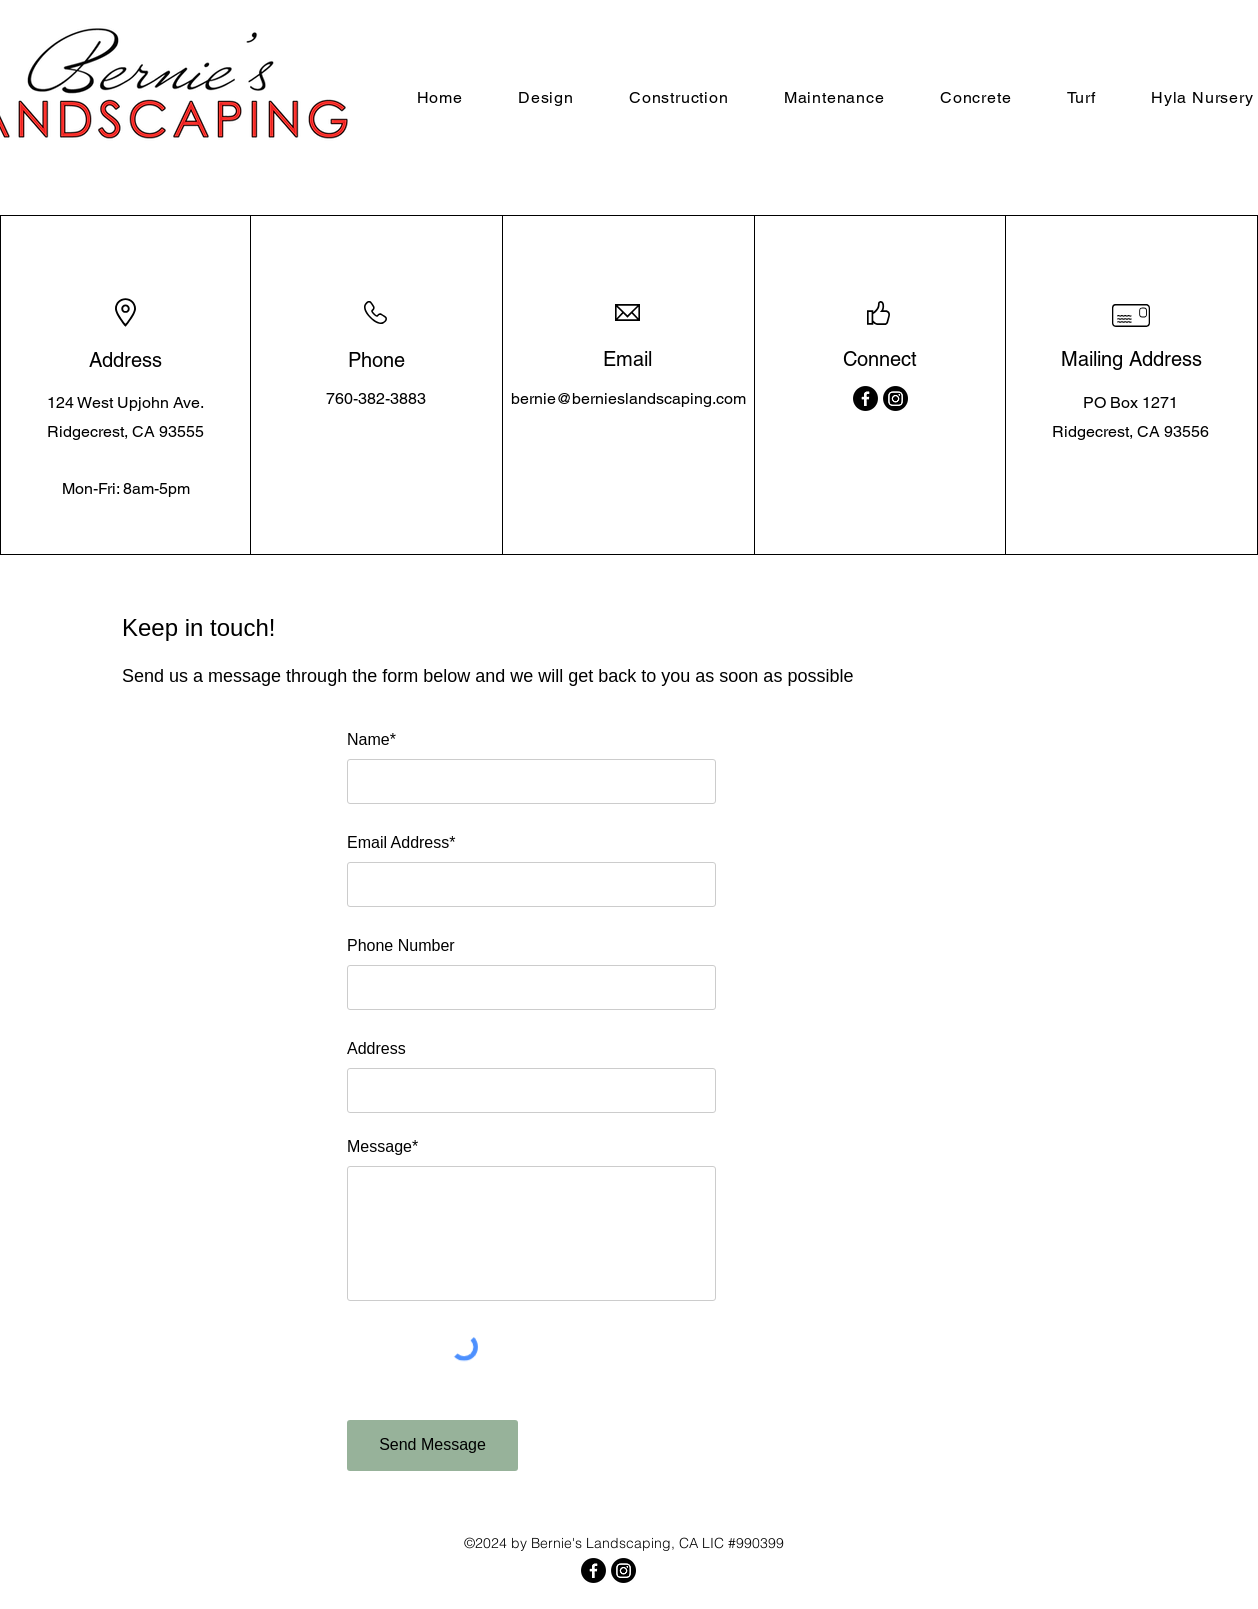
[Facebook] (865, 398)
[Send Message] (432, 1445)
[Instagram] (895, 398)
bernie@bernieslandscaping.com (628, 398)
